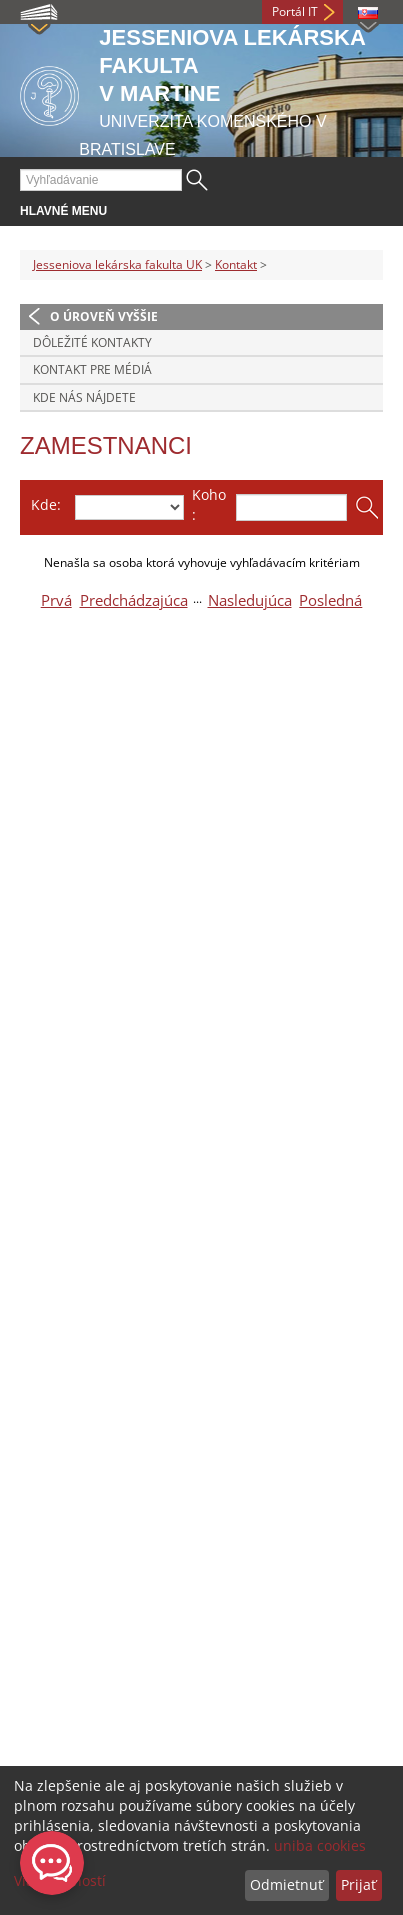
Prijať (358, 1884)
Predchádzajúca (134, 600)
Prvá (56, 600)
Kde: (46, 504)
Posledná (330, 600)
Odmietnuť (286, 1884)
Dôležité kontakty (92, 342)
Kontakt (236, 264)
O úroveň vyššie (104, 316)
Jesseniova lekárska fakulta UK (117, 264)
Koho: (209, 504)
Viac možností (60, 1880)
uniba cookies (320, 1845)
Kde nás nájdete (84, 397)
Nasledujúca (250, 600)
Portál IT (295, 11)
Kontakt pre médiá (92, 369)
